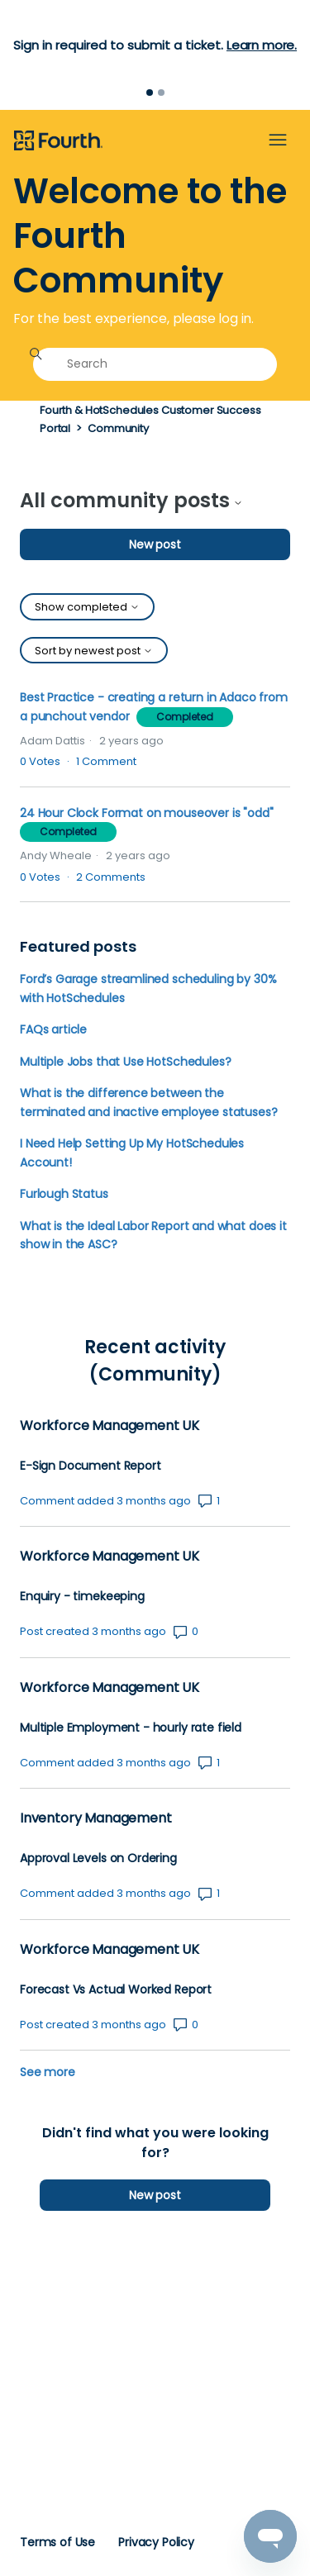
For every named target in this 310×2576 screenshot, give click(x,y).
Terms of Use (57, 2542)
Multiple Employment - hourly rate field (130, 1728)
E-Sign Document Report (90, 1466)
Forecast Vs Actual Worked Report (116, 1990)
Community (118, 428)
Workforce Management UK (109, 1425)
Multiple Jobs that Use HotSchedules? (125, 1061)
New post (155, 544)
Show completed (87, 607)
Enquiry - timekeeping (82, 1596)
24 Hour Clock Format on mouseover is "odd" (147, 813)
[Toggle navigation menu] (278, 140)
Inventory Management (95, 1818)
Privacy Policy (156, 2542)
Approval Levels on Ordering (98, 1858)
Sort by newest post (94, 650)
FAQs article (53, 1029)
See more (47, 2072)
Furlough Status (64, 1194)
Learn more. (262, 45)
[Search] (155, 364)
